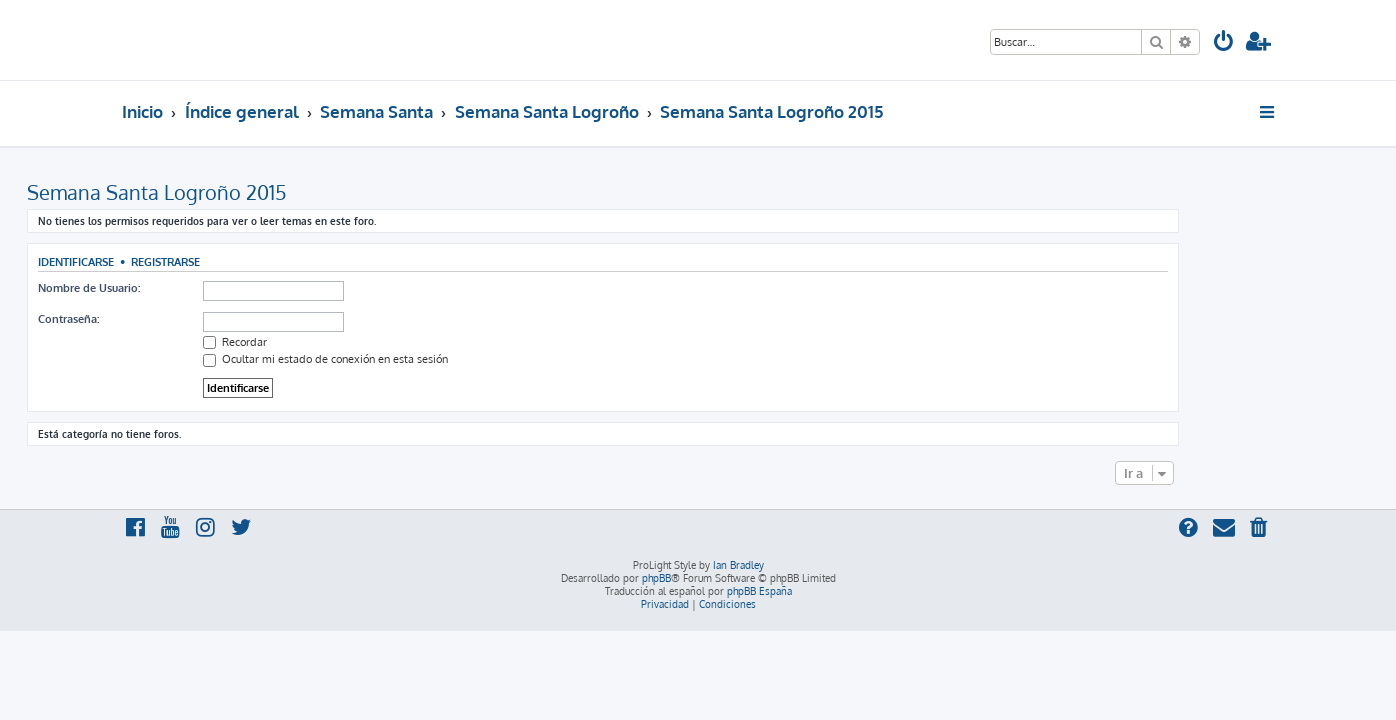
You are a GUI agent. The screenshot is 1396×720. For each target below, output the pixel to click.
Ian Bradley (738, 565)
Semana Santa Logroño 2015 (252, 192)
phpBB (656, 578)
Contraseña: (163, 319)
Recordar (330, 342)
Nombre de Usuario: (184, 288)
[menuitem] (1224, 43)
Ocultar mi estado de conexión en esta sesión (420, 359)
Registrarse (260, 261)
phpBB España (759, 591)
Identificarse (171, 261)
